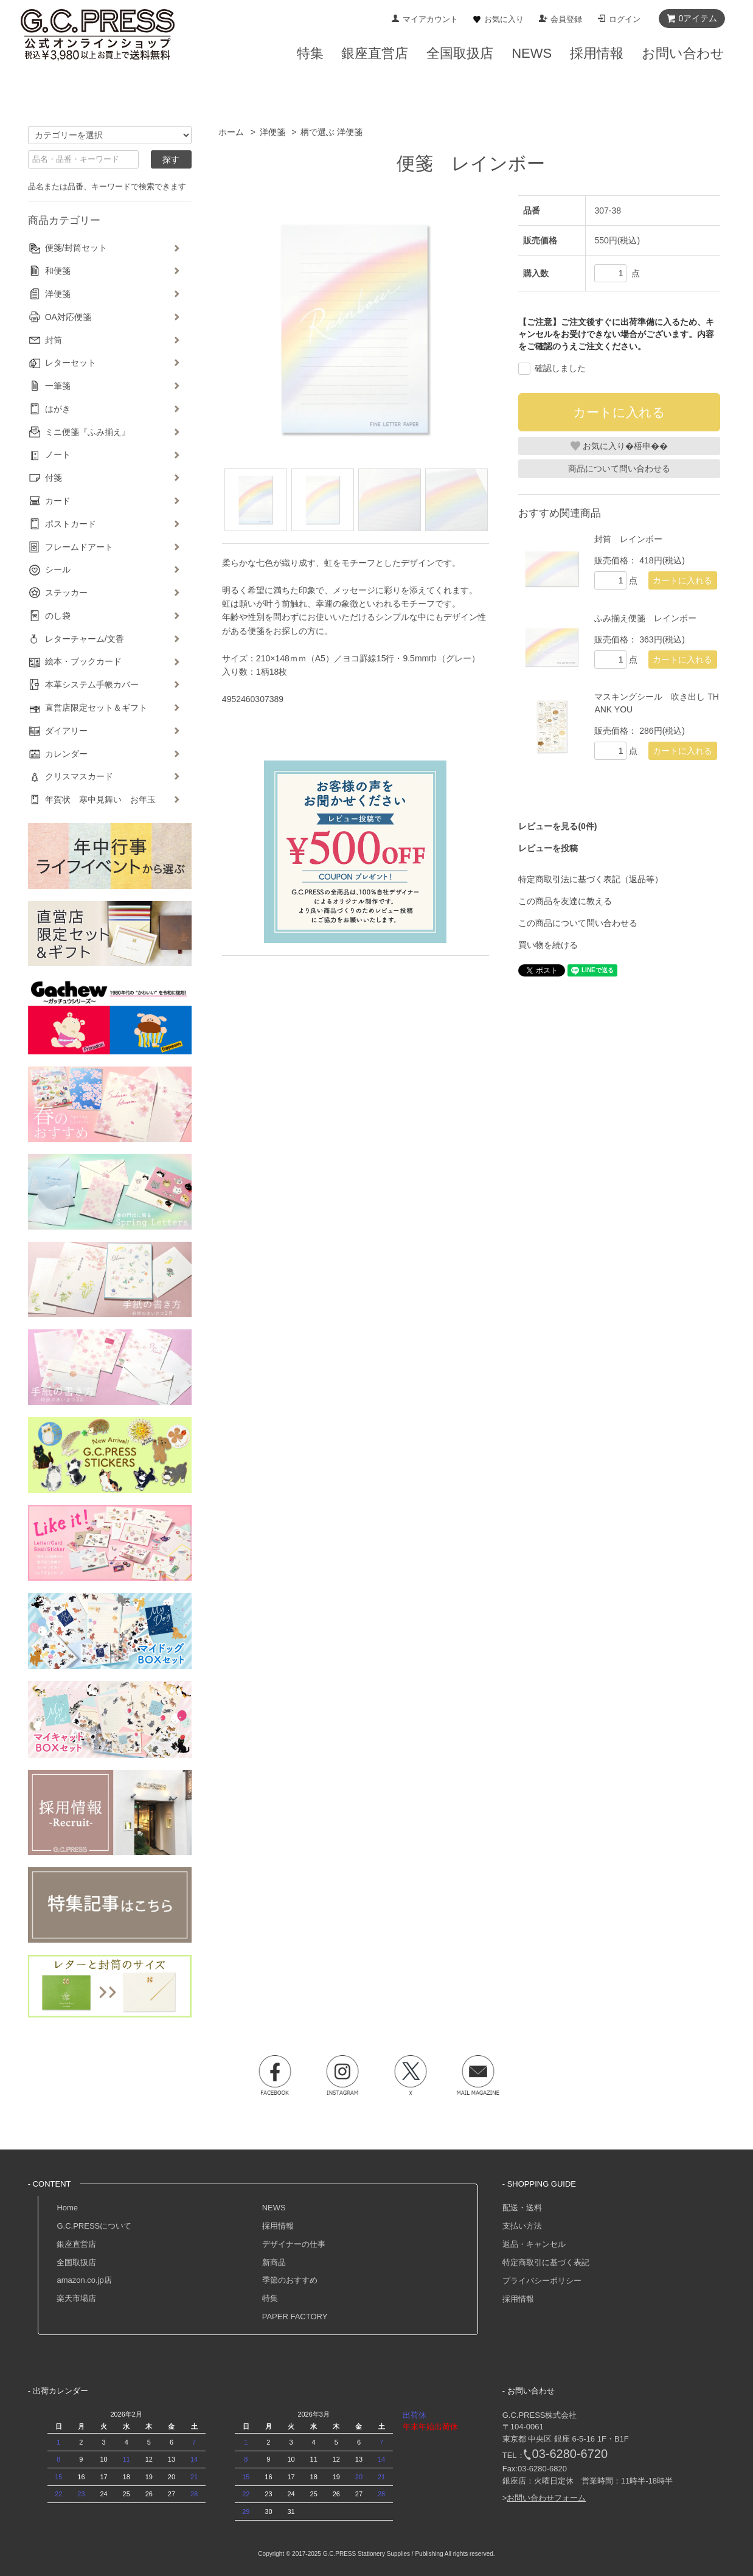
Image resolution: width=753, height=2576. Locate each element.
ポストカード (70, 524)
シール (58, 569)
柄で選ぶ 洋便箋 (331, 132)
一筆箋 (58, 386)
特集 (270, 2298)
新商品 (274, 2262)
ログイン (624, 19)
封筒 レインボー (628, 539)
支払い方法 (522, 2225)
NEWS (274, 2207)
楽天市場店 (76, 2298)
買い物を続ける (548, 945)
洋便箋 (272, 132)
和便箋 (58, 271)
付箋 (53, 477)
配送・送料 (522, 2207)
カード (58, 501)
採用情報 (278, 2225)
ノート (58, 454)
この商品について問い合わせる (577, 923)
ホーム (231, 132)
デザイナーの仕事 (293, 2244)
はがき (58, 409)
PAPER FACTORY (295, 2316)
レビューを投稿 (548, 848)
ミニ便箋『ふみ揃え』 (87, 432)
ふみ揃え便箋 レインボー (645, 618)
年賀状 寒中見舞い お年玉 (100, 799)
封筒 (53, 340)
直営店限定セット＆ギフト (96, 707)
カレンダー (66, 754)
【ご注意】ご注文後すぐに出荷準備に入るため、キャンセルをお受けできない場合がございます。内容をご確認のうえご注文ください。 (616, 334)
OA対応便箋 (68, 317)
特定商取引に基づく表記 (545, 2262)
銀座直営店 (76, 2244)
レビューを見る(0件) (557, 826)
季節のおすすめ (290, 2280)
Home (67, 2207)
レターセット (70, 362)
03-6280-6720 (570, 2453)
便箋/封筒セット (76, 247)
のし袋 (58, 616)
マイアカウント (430, 19)
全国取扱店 (76, 2262)
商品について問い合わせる (619, 468)
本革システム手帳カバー (92, 684)
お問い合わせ (683, 53)
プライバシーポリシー (541, 2280)
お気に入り (504, 19)
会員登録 (566, 19)
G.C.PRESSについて (94, 2225)
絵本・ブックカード (83, 661)
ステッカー (66, 592)
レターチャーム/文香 (84, 639)
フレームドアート (79, 547)
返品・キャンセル (534, 2244)
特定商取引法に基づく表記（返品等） (590, 879)
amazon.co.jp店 (84, 2280)
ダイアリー (66, 731)
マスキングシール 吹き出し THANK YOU (656, 703)
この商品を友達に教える (565, 901)
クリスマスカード (79, 776)
